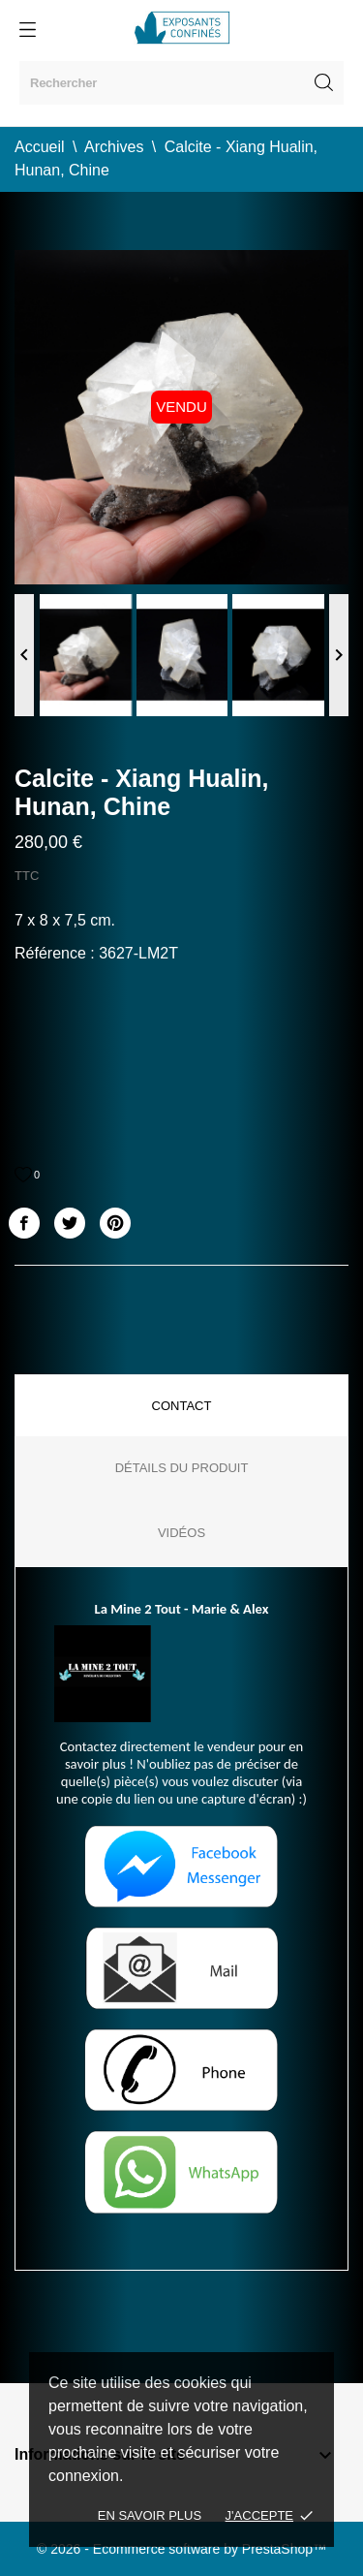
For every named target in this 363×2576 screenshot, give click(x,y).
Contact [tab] (182, 1405)
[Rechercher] (181, 83)
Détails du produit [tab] (182, 1468)
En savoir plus (149, 2515)
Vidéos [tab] (181, 1532)
